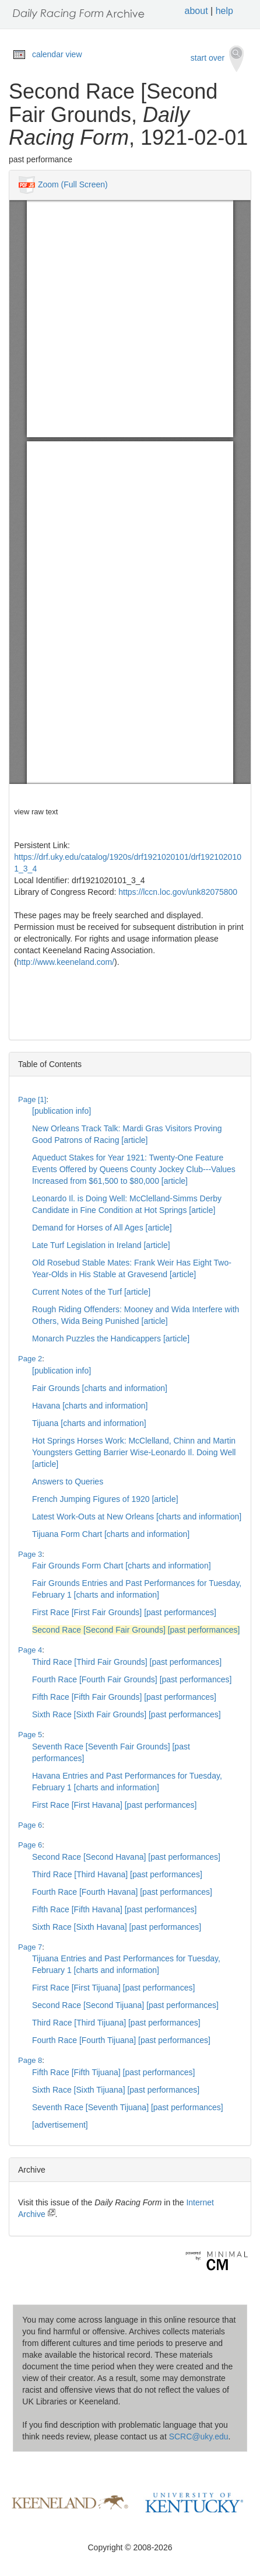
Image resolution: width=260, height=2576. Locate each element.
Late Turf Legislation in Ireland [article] (101, 1245)
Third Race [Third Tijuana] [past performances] (116, 2022)
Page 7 (30, 1947)
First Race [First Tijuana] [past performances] (113, 1987)
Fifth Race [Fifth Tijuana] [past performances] (113, 2072)
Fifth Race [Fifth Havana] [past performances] (114, 1909)
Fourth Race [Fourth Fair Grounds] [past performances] (131, 1679)
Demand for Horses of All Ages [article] (102, 1227)
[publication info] (61, 1111)
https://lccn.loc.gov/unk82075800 (177, 892)
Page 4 (30, 1650)
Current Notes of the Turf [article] (91, 1291)
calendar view (57, 54)
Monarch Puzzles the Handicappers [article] (110, 1338)
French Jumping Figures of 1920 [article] (105, 1499)
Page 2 (30, 1358)
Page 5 (30, 1734)
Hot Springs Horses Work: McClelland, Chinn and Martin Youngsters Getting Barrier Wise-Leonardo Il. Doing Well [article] (134, 1452)
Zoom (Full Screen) (73, 184)
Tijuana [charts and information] (89, 1423)
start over (217, 59)
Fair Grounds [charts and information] (99, 1388)
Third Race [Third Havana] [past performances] (117, 1874)
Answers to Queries (67, 1481)
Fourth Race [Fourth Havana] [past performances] (122, 1892)
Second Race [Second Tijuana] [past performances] (125, 2005)
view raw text (36, 811)
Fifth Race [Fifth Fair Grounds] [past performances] (124, 1697)
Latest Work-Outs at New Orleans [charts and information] (136, 1516)
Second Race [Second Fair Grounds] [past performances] (136, 1629)
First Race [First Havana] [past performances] (114, 1805)
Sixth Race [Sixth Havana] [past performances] (116, 1927)
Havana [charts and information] (89, 1405)
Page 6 (30, 1825)
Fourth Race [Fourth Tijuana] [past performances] (121, 2040)
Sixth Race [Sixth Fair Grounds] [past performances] (126, 1714)
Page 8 (30, 2060)
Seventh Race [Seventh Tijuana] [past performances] (127, 2107)
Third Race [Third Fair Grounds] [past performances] (127, 1662)
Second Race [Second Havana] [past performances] (126, 1857)
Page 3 (30, 1554)
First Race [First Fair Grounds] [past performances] (124, 1612)
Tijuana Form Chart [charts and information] (110, 1534)
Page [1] (32, 1099)
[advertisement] (60, 2124)
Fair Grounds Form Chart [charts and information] (121, 1565)
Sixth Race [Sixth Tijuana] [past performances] (115, 2089)
